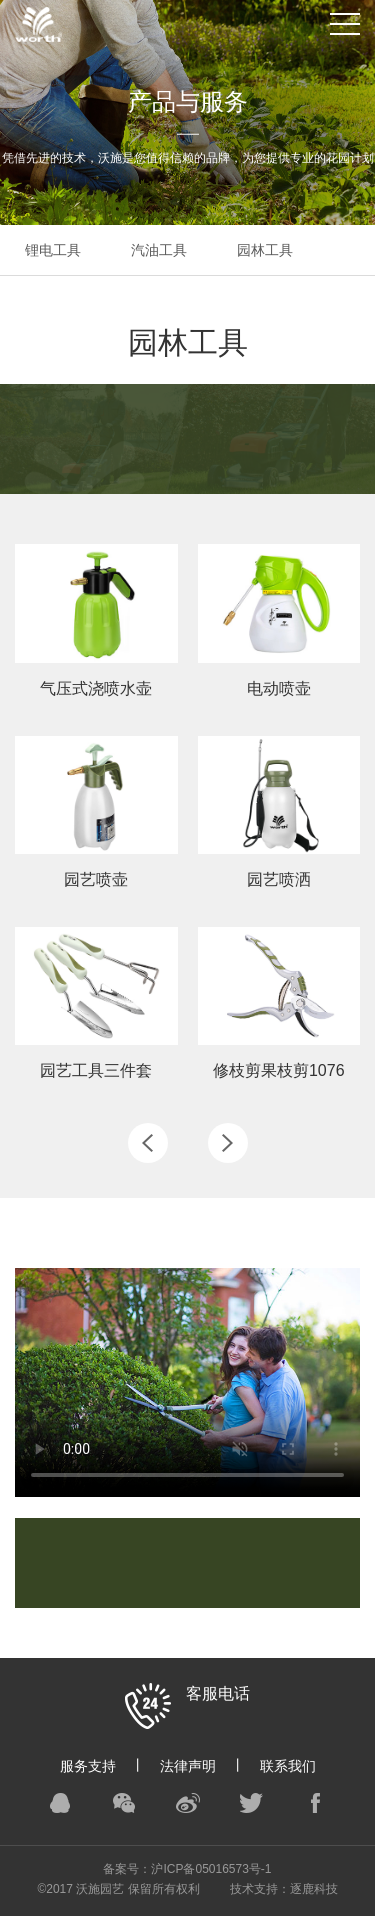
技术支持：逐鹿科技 (284, 1889)
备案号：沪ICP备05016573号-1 (187, 1869)
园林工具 (265, 250)
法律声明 (188, 1766)
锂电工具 (53, 250)
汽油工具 (159, 250)
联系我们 (288, 1766)
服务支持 (88, 1766)
